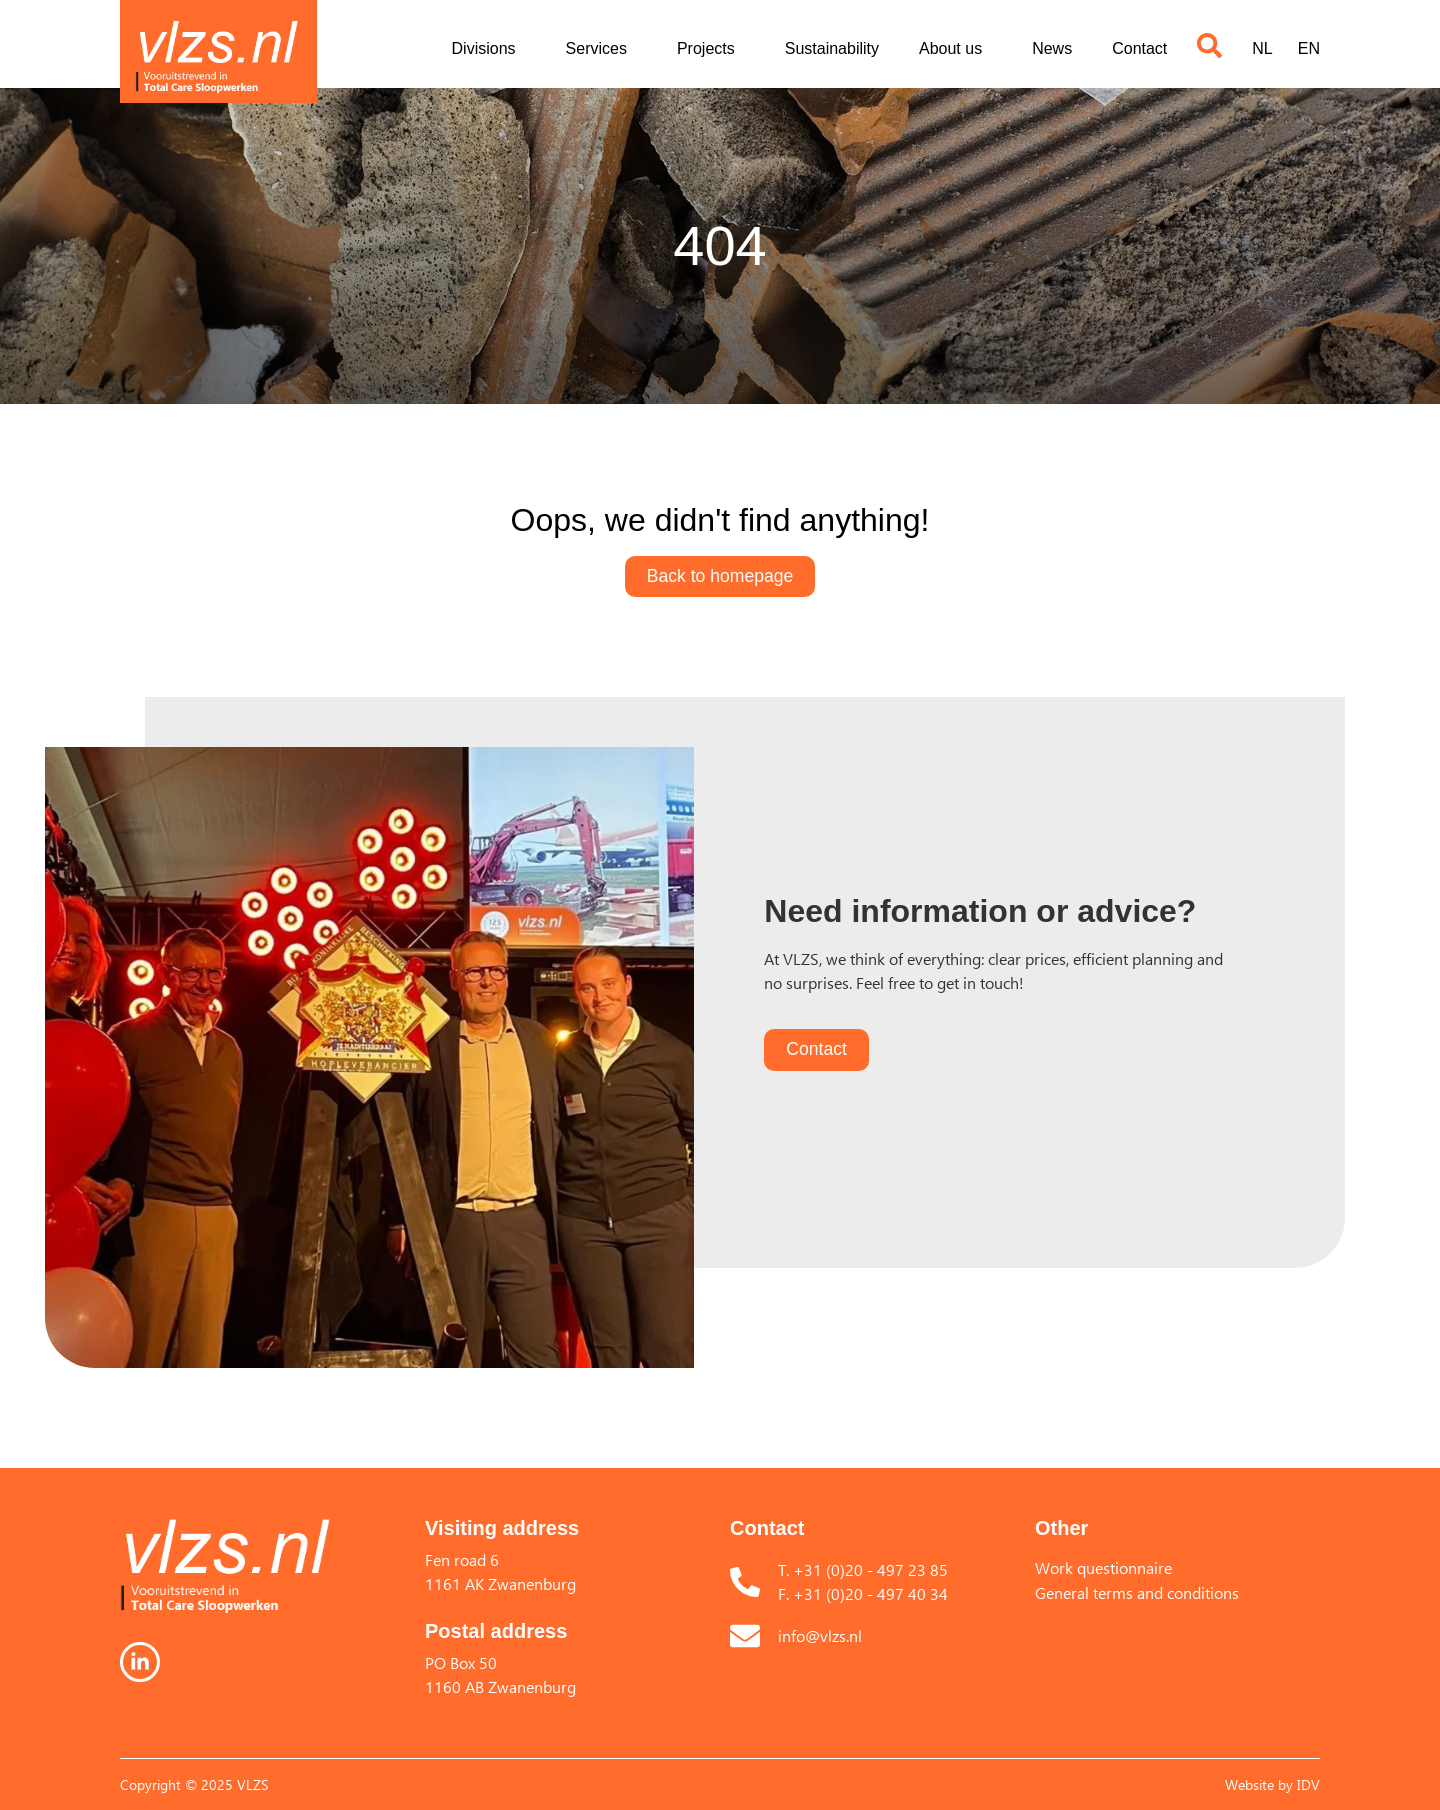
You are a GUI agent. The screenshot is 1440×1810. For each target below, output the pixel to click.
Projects (711, 49)
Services (601, 49)
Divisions (489, 49)
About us (955, 49)
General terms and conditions (1137, 1593)
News (1052, 48)
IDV (1308, 1784)
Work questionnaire (1103, 1568)
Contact (1139, 48)
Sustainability (832, 48)
